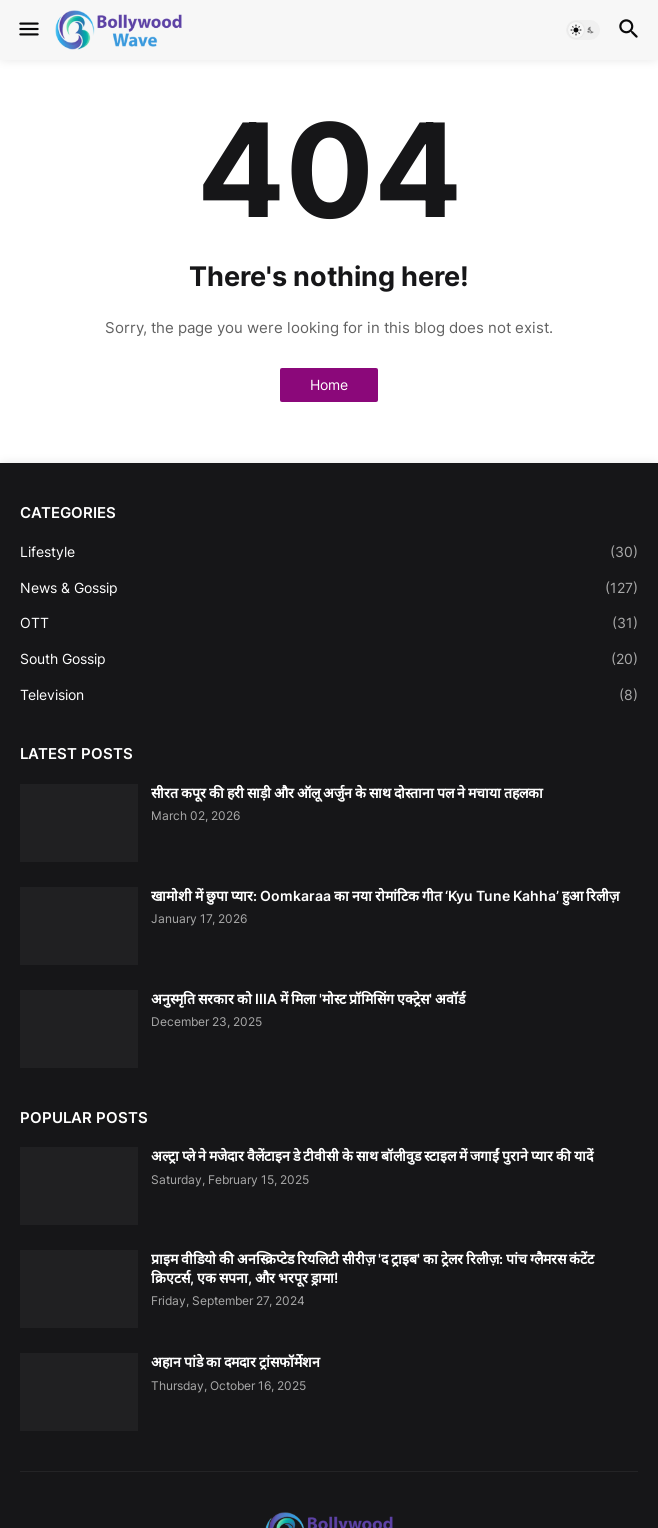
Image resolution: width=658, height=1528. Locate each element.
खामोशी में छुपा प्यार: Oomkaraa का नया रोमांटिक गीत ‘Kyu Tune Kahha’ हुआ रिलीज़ (385, 895)
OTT (329, 623)
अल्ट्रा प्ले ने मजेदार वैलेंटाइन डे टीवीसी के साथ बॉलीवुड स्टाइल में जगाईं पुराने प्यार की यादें (372, 1155)
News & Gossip (329, 588)
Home (329, 384)
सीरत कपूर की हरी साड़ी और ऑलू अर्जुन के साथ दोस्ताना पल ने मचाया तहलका (347, 792)
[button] (27, 30)
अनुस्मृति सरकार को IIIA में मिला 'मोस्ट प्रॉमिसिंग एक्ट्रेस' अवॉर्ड (308, 998)
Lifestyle (329, 552)
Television (329, 695)
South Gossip (329, 659)
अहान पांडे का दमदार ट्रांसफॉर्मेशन (235, 1361)
